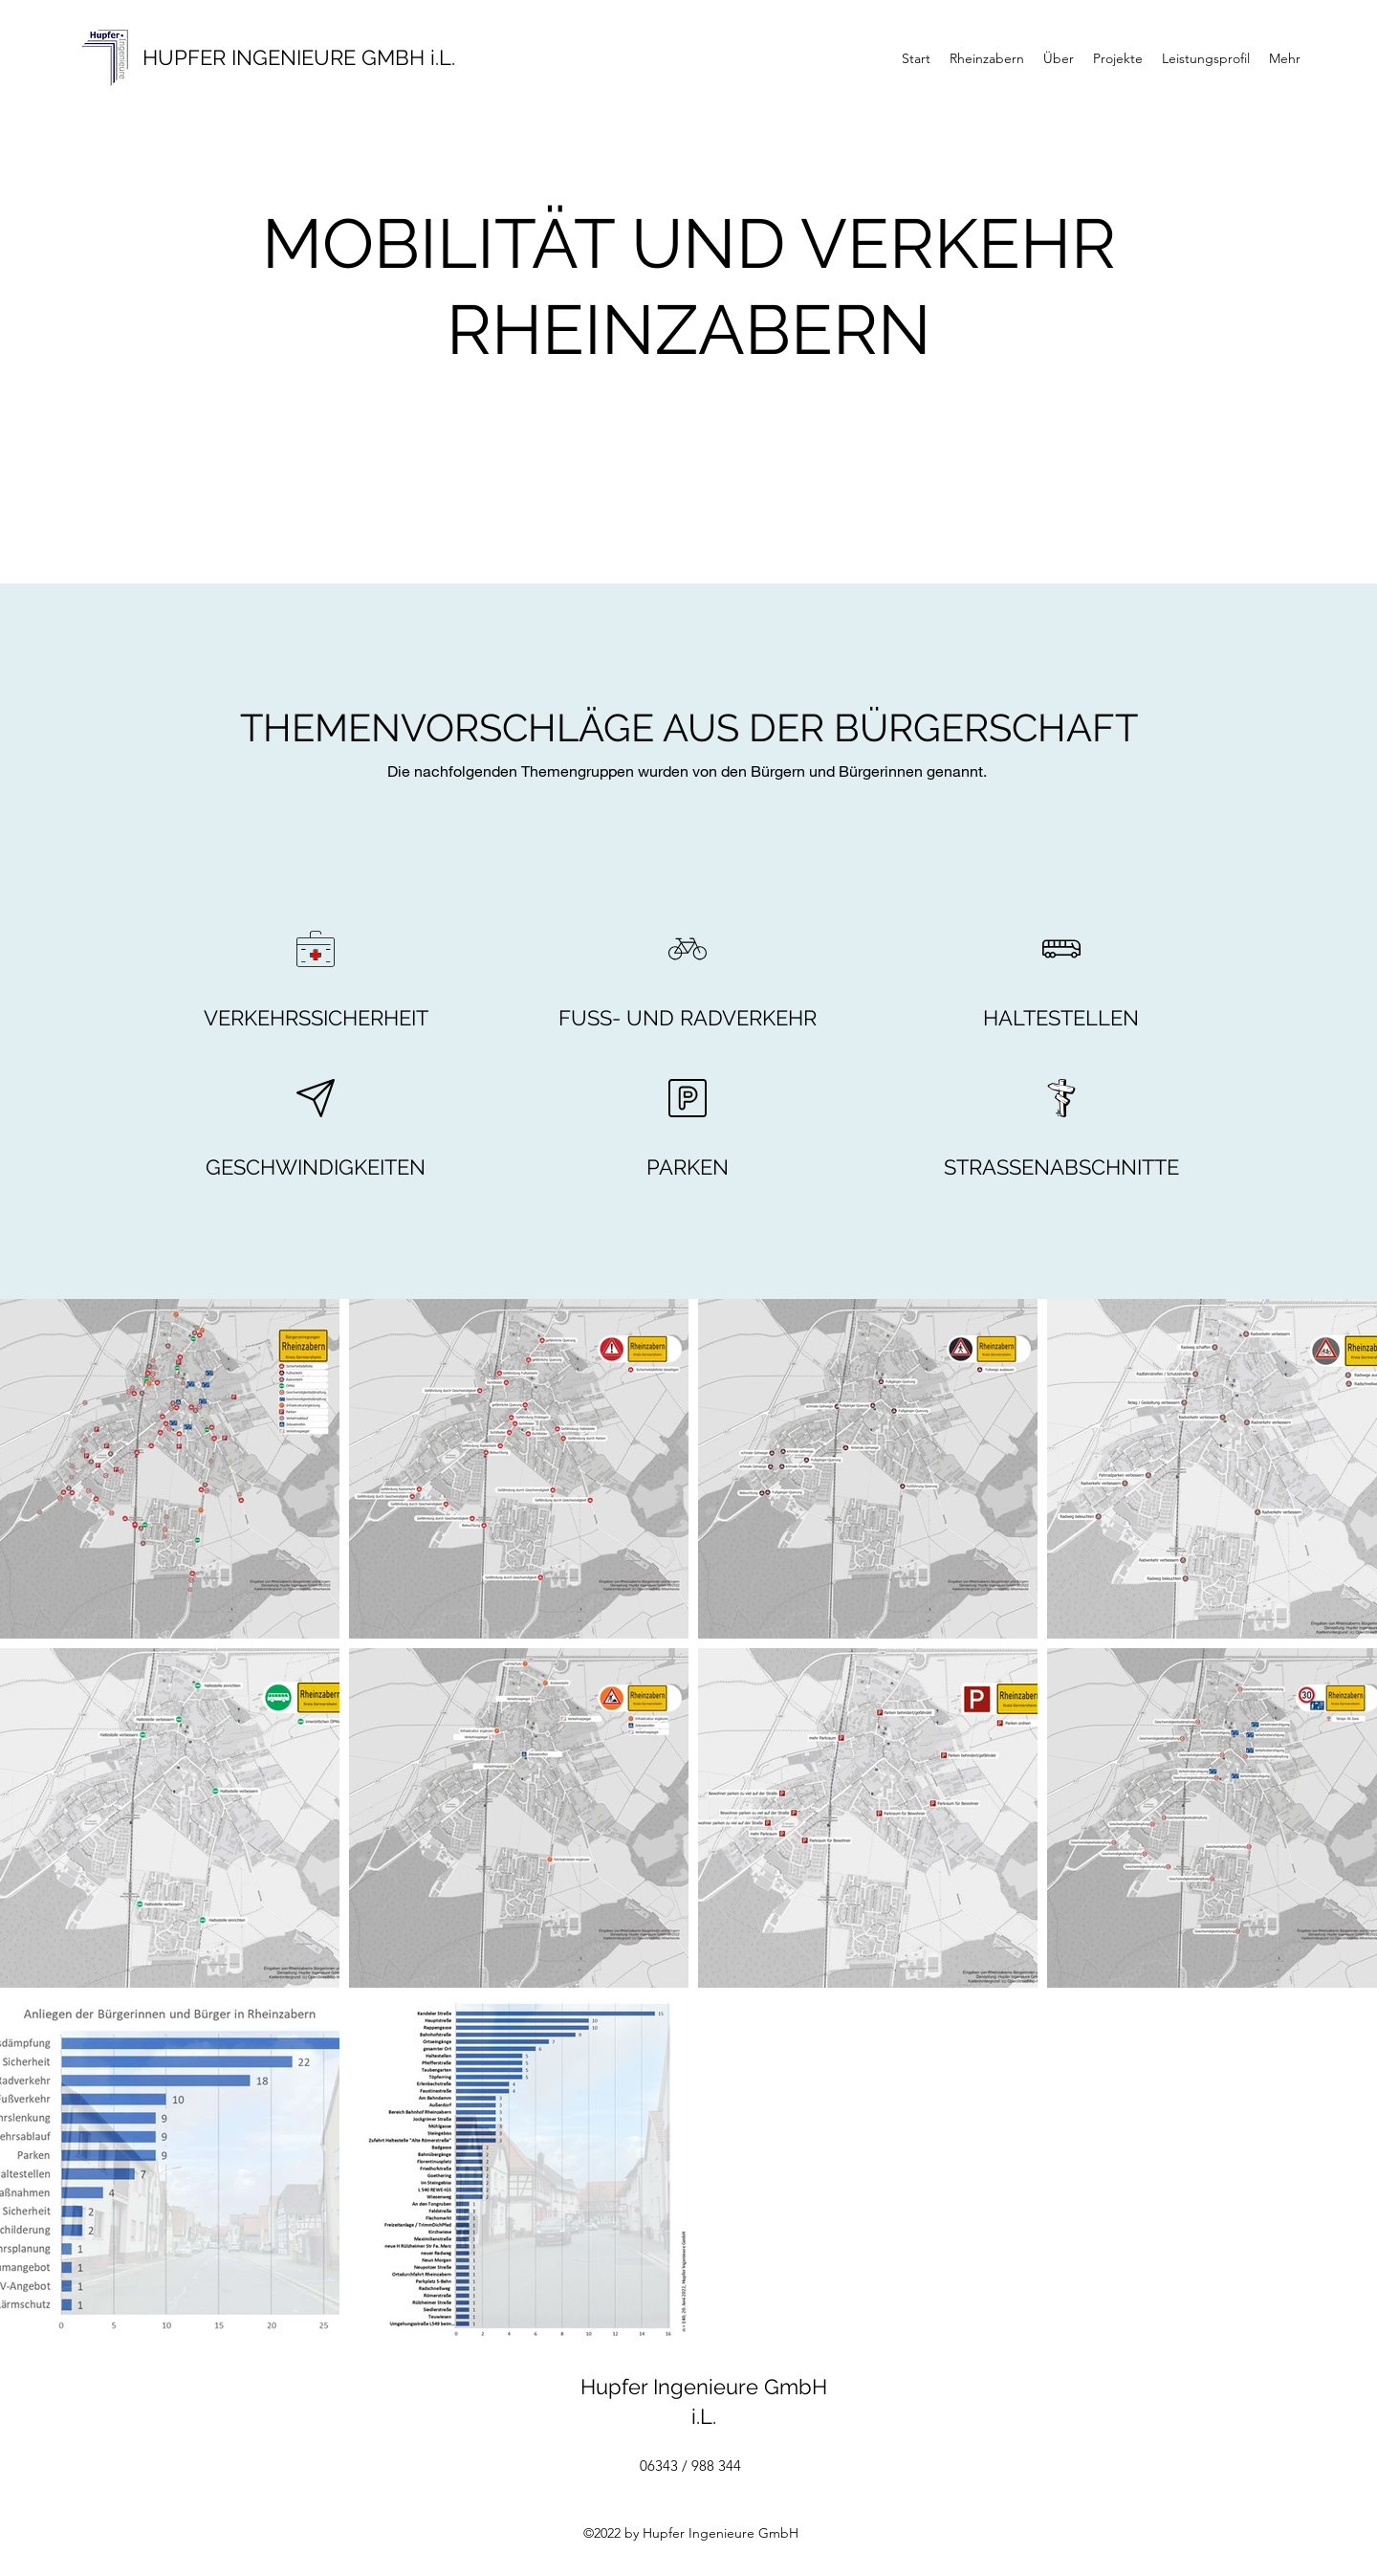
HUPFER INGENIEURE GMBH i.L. (298, 57)
